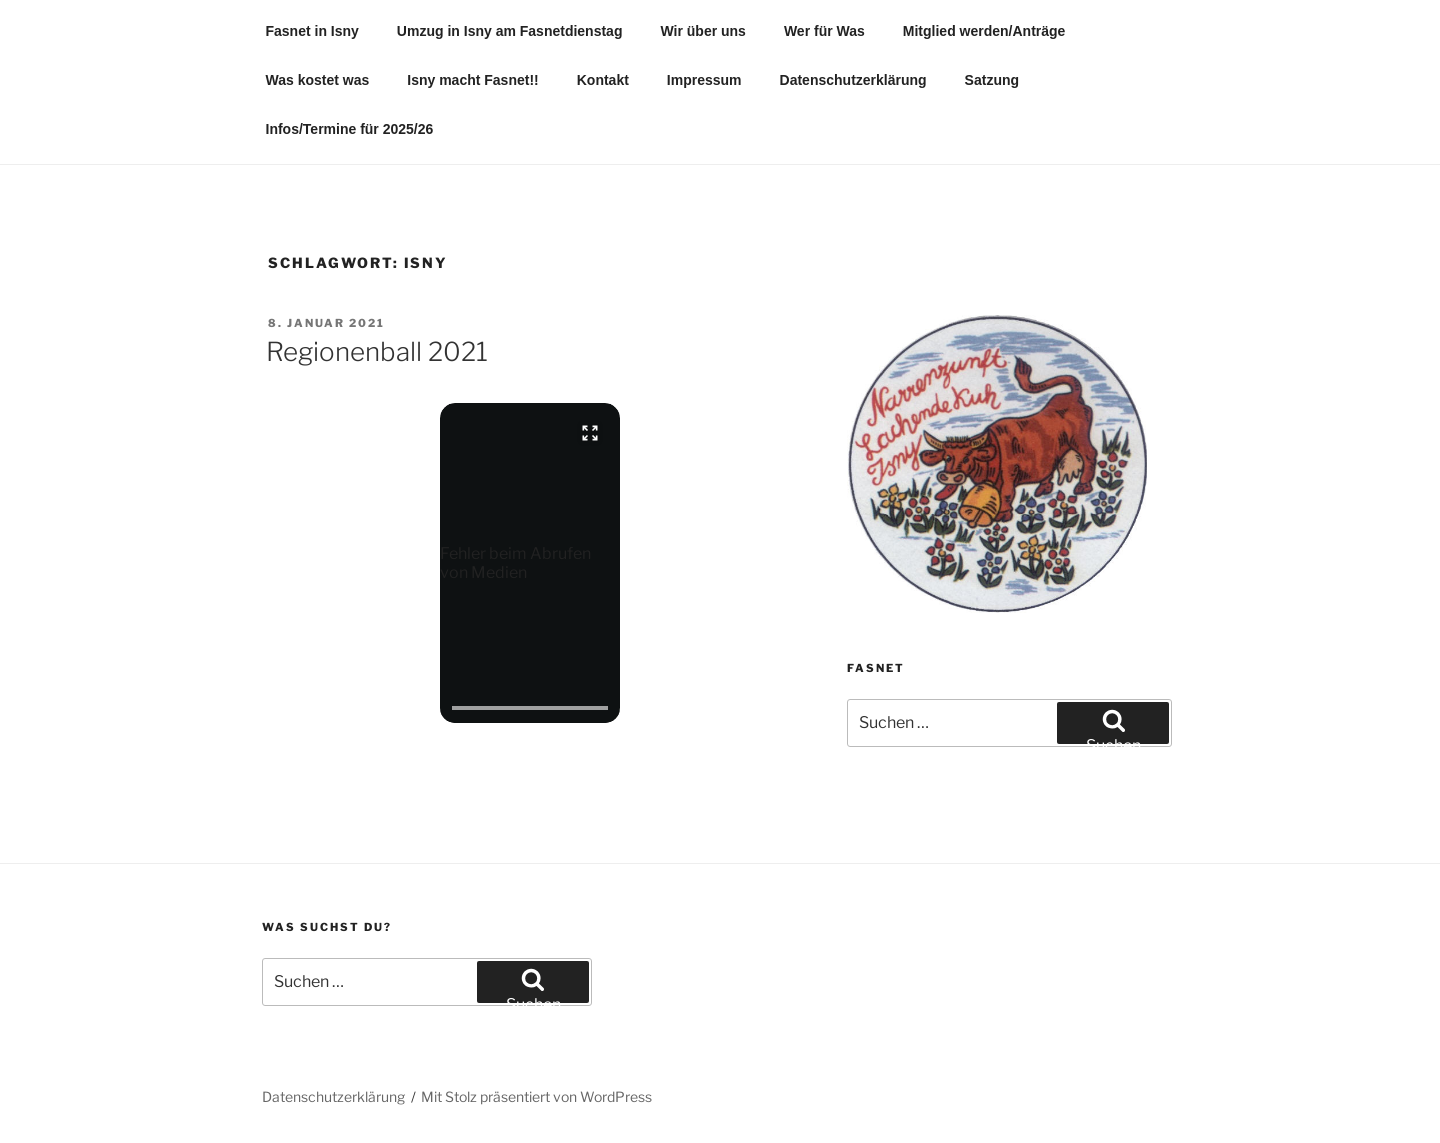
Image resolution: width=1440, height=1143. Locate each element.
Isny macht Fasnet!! (472, 80)
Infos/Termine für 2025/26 (350, 129)
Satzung (992, 80)
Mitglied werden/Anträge (984, 31)
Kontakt (603, 80)
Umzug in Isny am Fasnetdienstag (510, 31)
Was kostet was (318, 80)
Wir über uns (702, 31)
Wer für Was (824, 31)
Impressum (704, 80)
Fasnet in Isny (312, 31)
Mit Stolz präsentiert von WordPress (536, 1096)
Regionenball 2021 (377, 351)
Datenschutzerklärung (853, 80)
